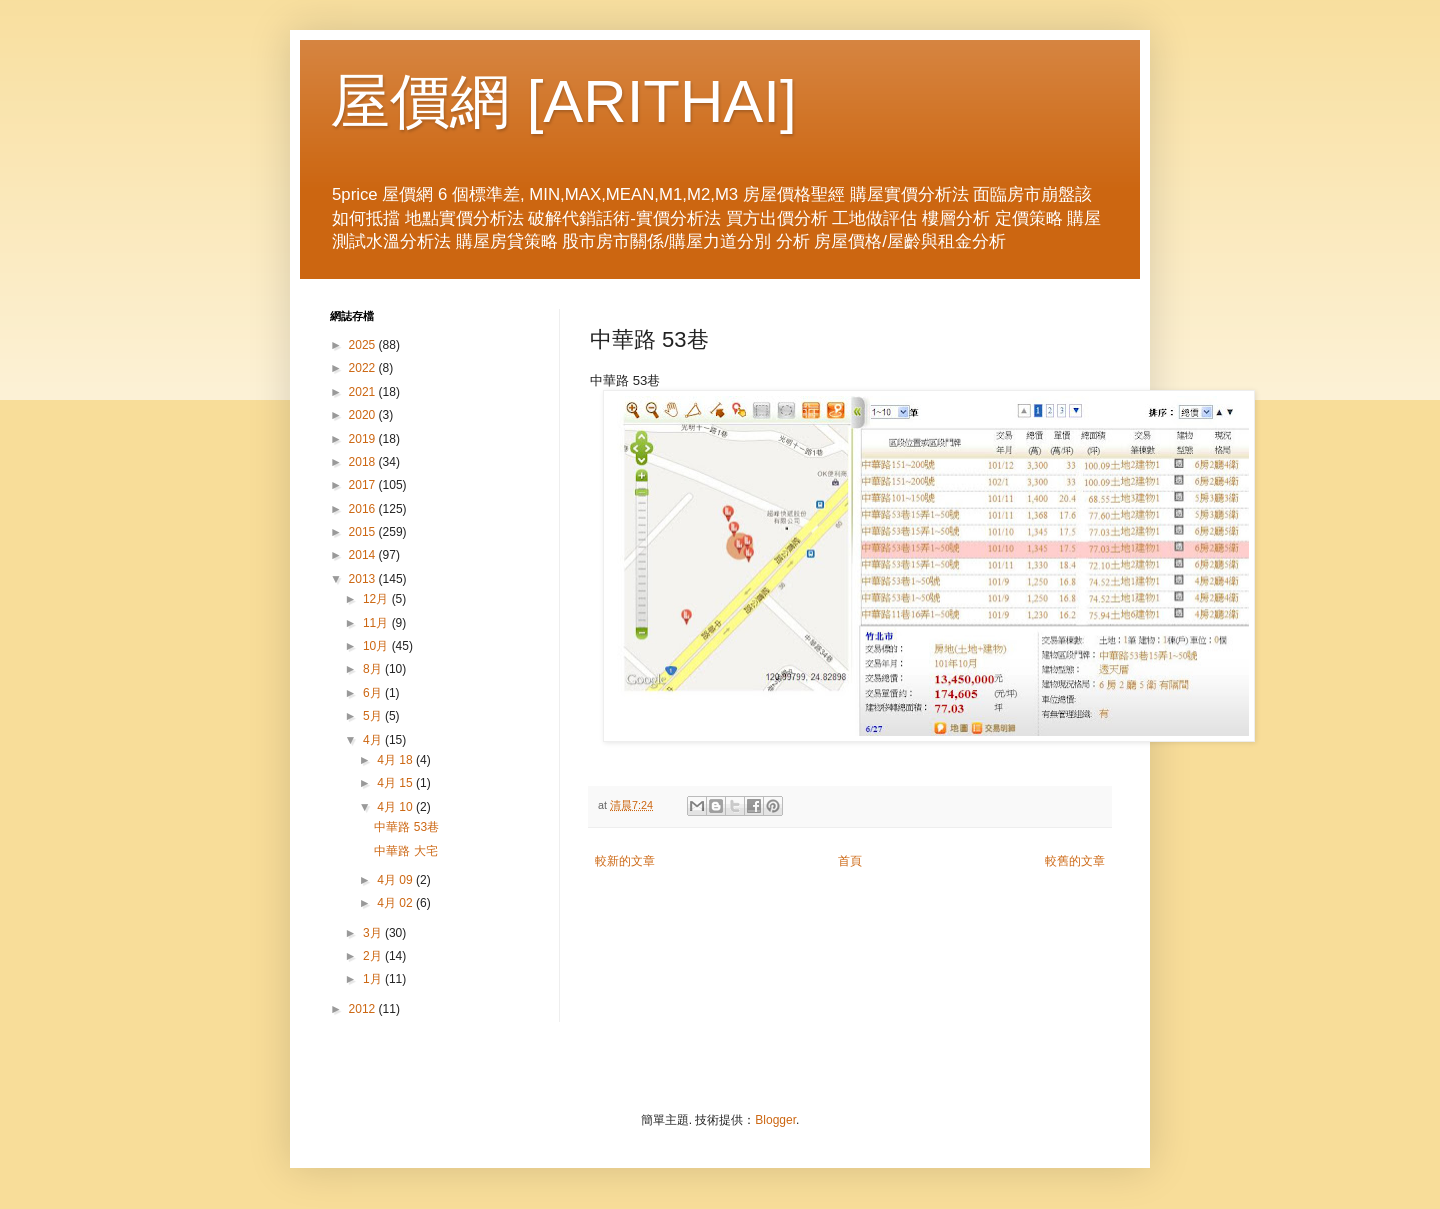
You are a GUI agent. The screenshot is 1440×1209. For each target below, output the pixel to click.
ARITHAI (661, 101)
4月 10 (396, 807)
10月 (377, 646)
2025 (364, 345)
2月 (374, 956)
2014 (364, 555)
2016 (364, 509)
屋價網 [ (436, 101)
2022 (364, 368)
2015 (364, 532)
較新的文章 (625, 861)
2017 (364, 485)
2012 (364, 1009)
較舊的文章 (1075, 861)
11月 (377, 623)
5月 (374, 716)
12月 (377, 599)
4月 (374, 740)
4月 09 (396, 880)
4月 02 (396, 903)
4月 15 (396, 783)
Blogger (775, 1120)
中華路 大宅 (405, 851)
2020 (364, 415)
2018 (364, 462)
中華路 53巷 (406, 827)
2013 (364, 579)
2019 (364, 439)
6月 (374, 693)
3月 (374, 933)
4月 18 (396, 760)
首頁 (850, 861)
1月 (374, 979)
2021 (364, 392)
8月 (374, 669)
